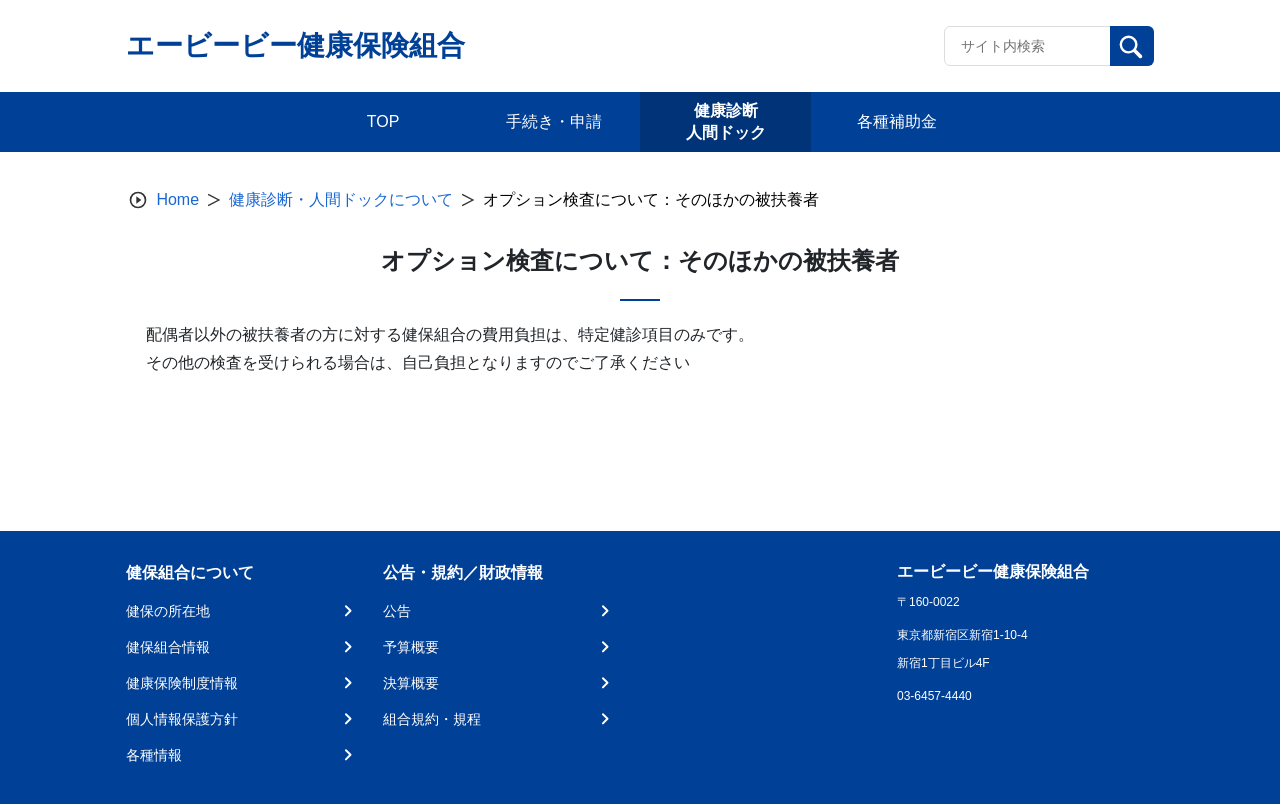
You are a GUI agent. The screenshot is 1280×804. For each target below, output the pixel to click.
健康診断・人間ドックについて (341, 199)
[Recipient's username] (1027, 46)
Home (177, 199)
